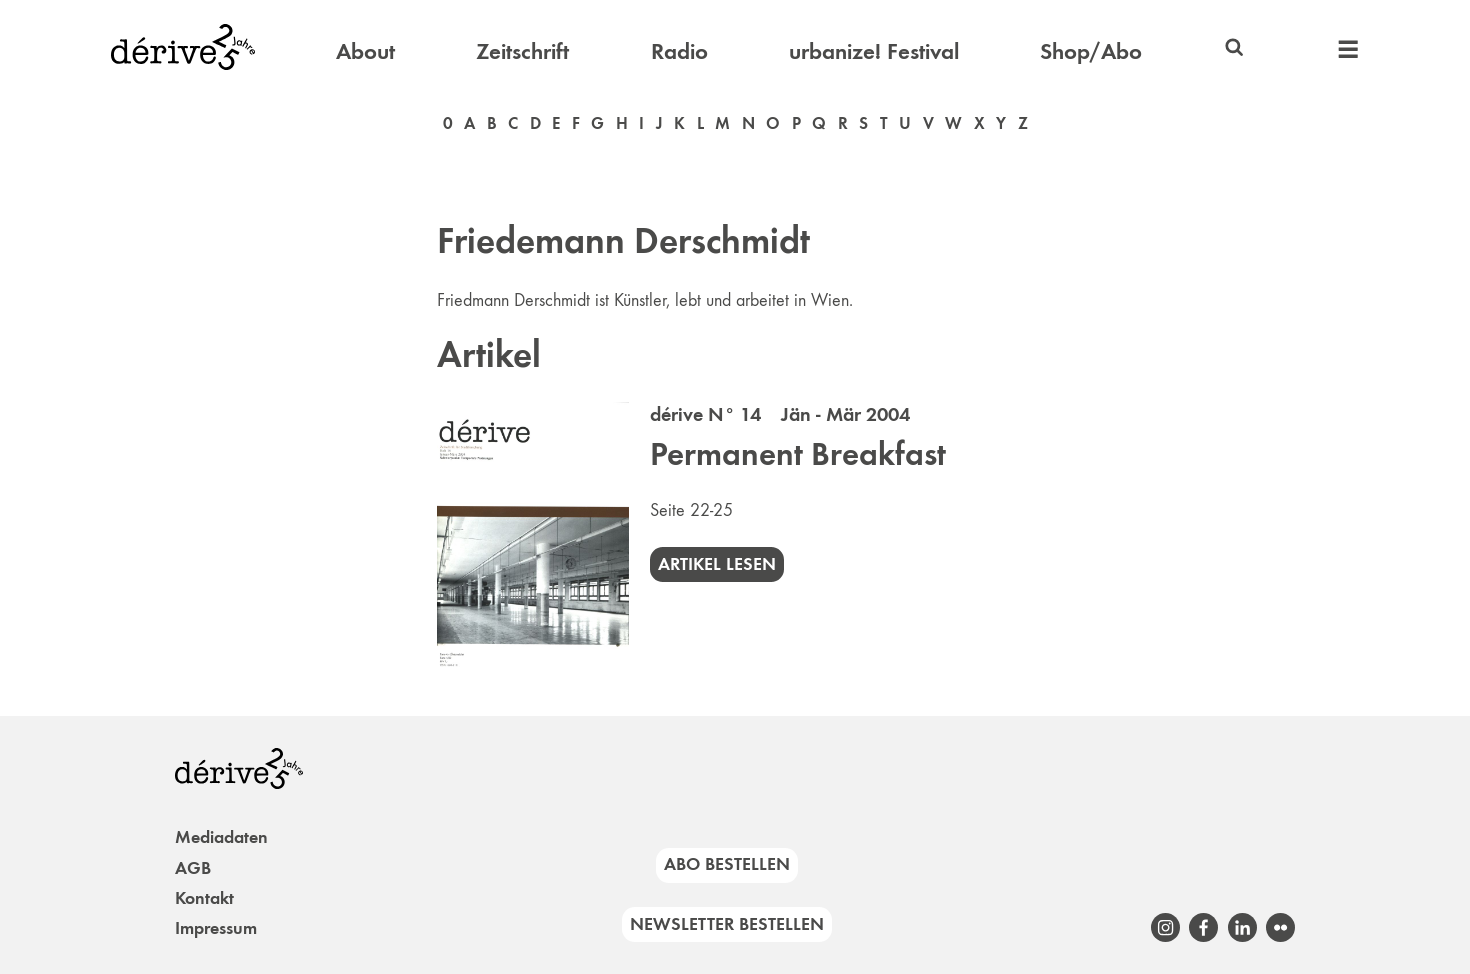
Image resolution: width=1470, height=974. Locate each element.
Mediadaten (221, 837)
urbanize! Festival (874, 51)
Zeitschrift (522, 51)
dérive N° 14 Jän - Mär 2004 (780, 414)
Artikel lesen (717, 564)
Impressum (216, 928)
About (365, 51)
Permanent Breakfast (798, 454)
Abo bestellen (727, 864)
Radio (679, 51)
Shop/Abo (1091, 51)
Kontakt (204, 898)
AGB (193, 868)
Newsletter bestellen (727, 924)
